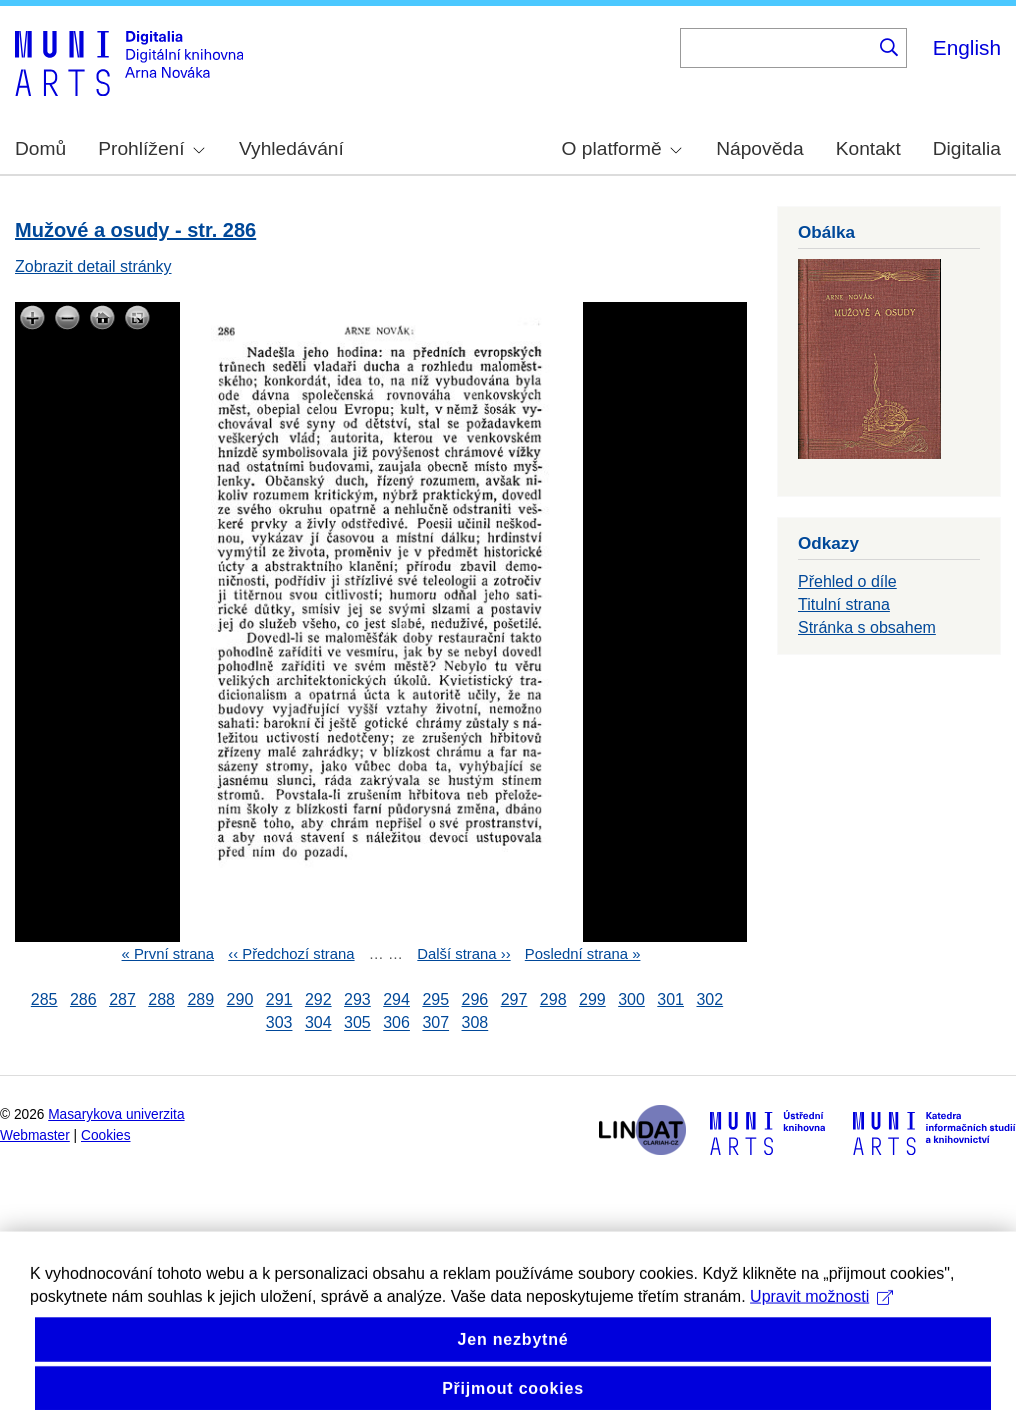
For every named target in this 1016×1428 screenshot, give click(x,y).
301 (670, 999)
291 (279, 999)
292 (318, 999)
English (967, 47)
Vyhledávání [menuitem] (291, 148)
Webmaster (35, 1135)
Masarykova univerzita (116, 1114)
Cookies (106, 1135)
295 (435, 999)
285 (44, 999)
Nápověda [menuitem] (759, 148)
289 (200, 999)
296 (475, 999)
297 (514, 999)
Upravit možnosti (821, 1317)
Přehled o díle (847, 581)
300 (631, 999)
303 (279, 1023)
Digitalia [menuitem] (967, 148)
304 (318, 1023)
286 (83, 999)
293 (357, 999)
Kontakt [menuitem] (868, 148)
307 (435, 1023)
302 (709, 999)
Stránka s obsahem (867, 627)
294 (396, 999)
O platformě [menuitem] (622, 148)
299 (592, 999)
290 (240, 999)
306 (396, 1023)
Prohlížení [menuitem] (151, 148)
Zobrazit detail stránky (93, 266)
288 (161, 999)
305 (357, 1023)
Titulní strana (844, 604)
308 (475, 1023)
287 (122, 999)
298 (553, 999)
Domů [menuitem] (40, 148)
